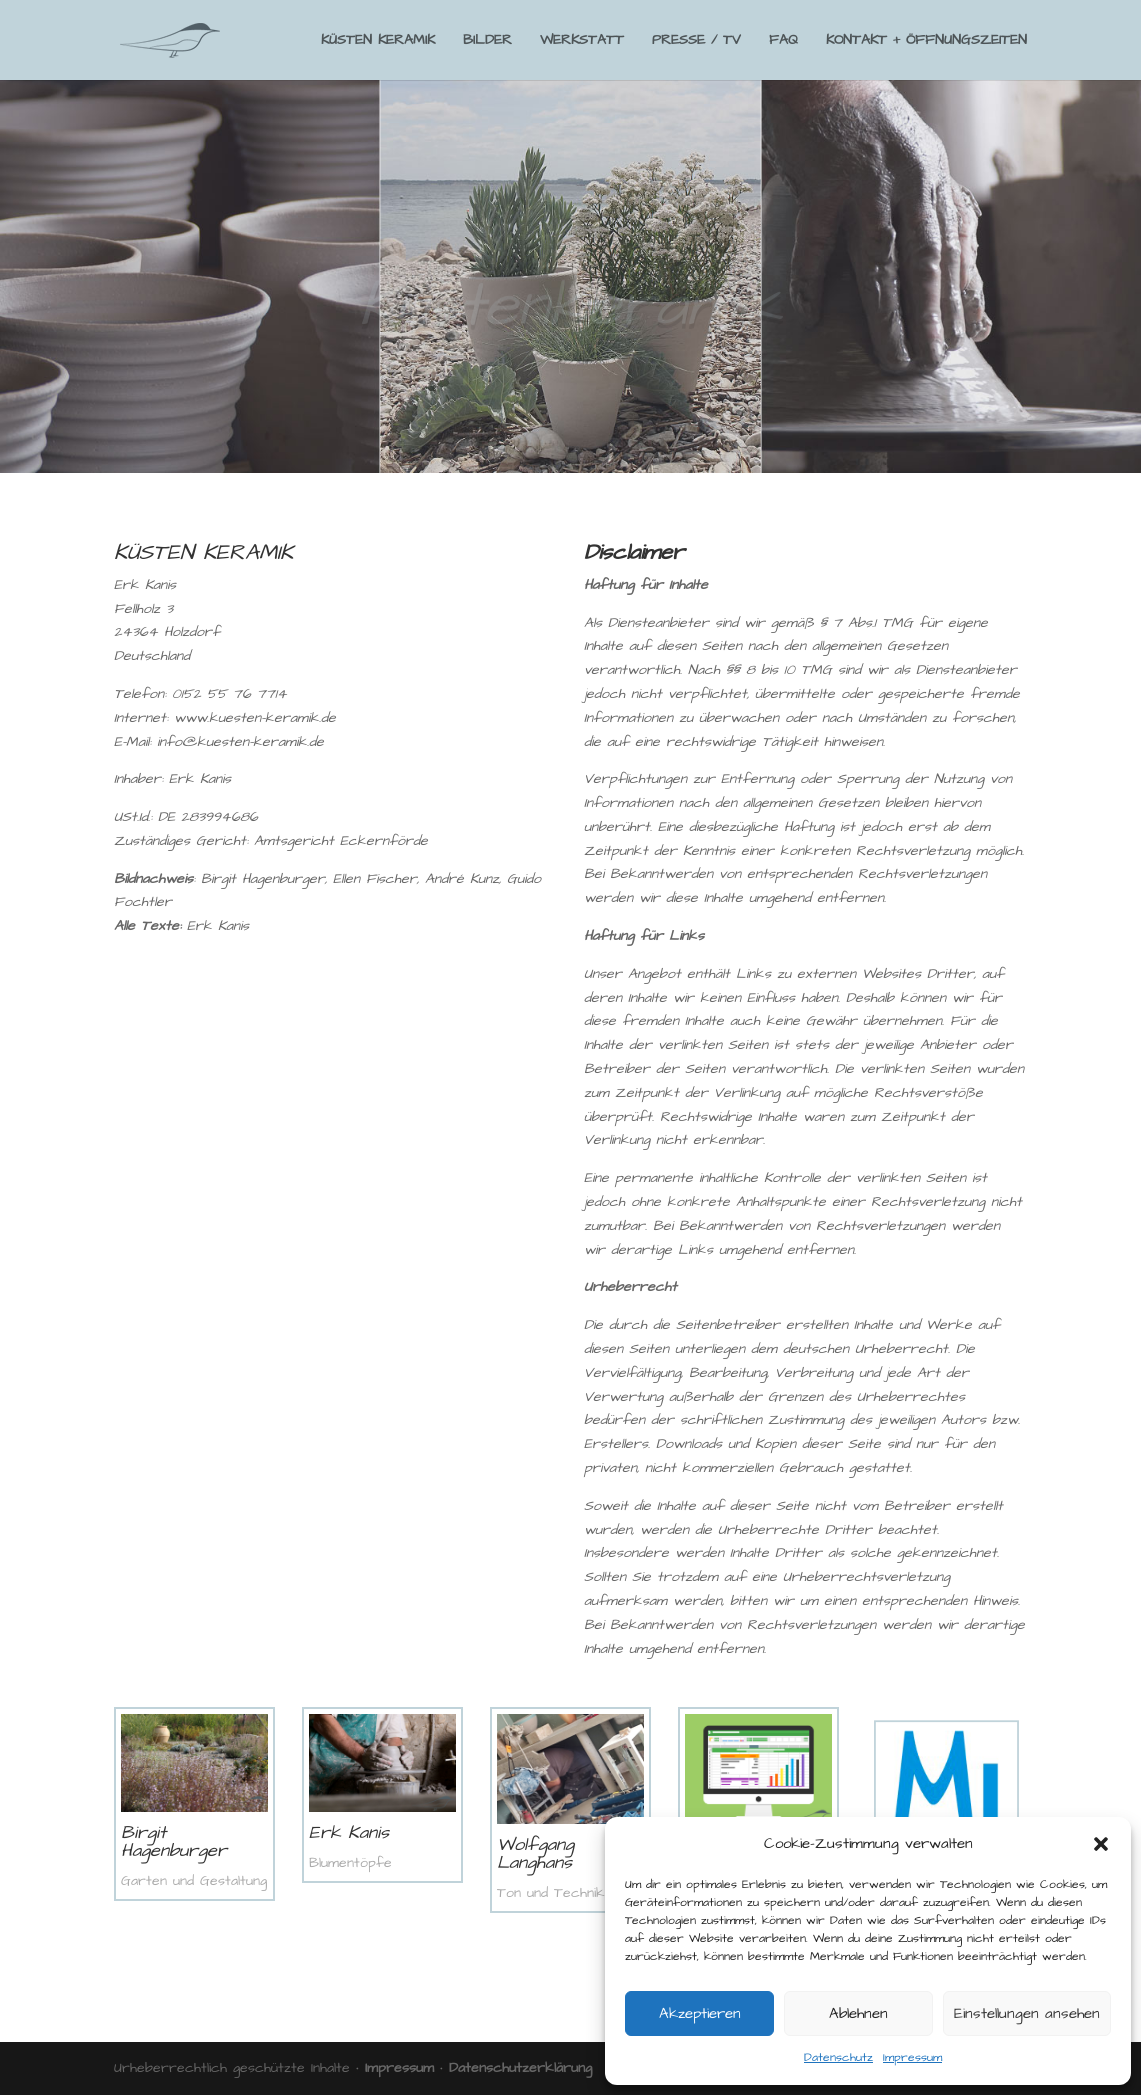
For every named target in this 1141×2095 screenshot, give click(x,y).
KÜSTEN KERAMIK (378, 41)
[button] (1101, 1844)
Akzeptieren (700, 2013)
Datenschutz (838, 2057)
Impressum (912, 2057)
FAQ (783, 41)
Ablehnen (858, 2013)
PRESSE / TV (696, 41)
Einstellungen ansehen (1027, 2013)
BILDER (487, 41)
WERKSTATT (582, 41)
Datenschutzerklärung (520, 2068)
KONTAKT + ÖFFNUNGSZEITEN (926, 41)
